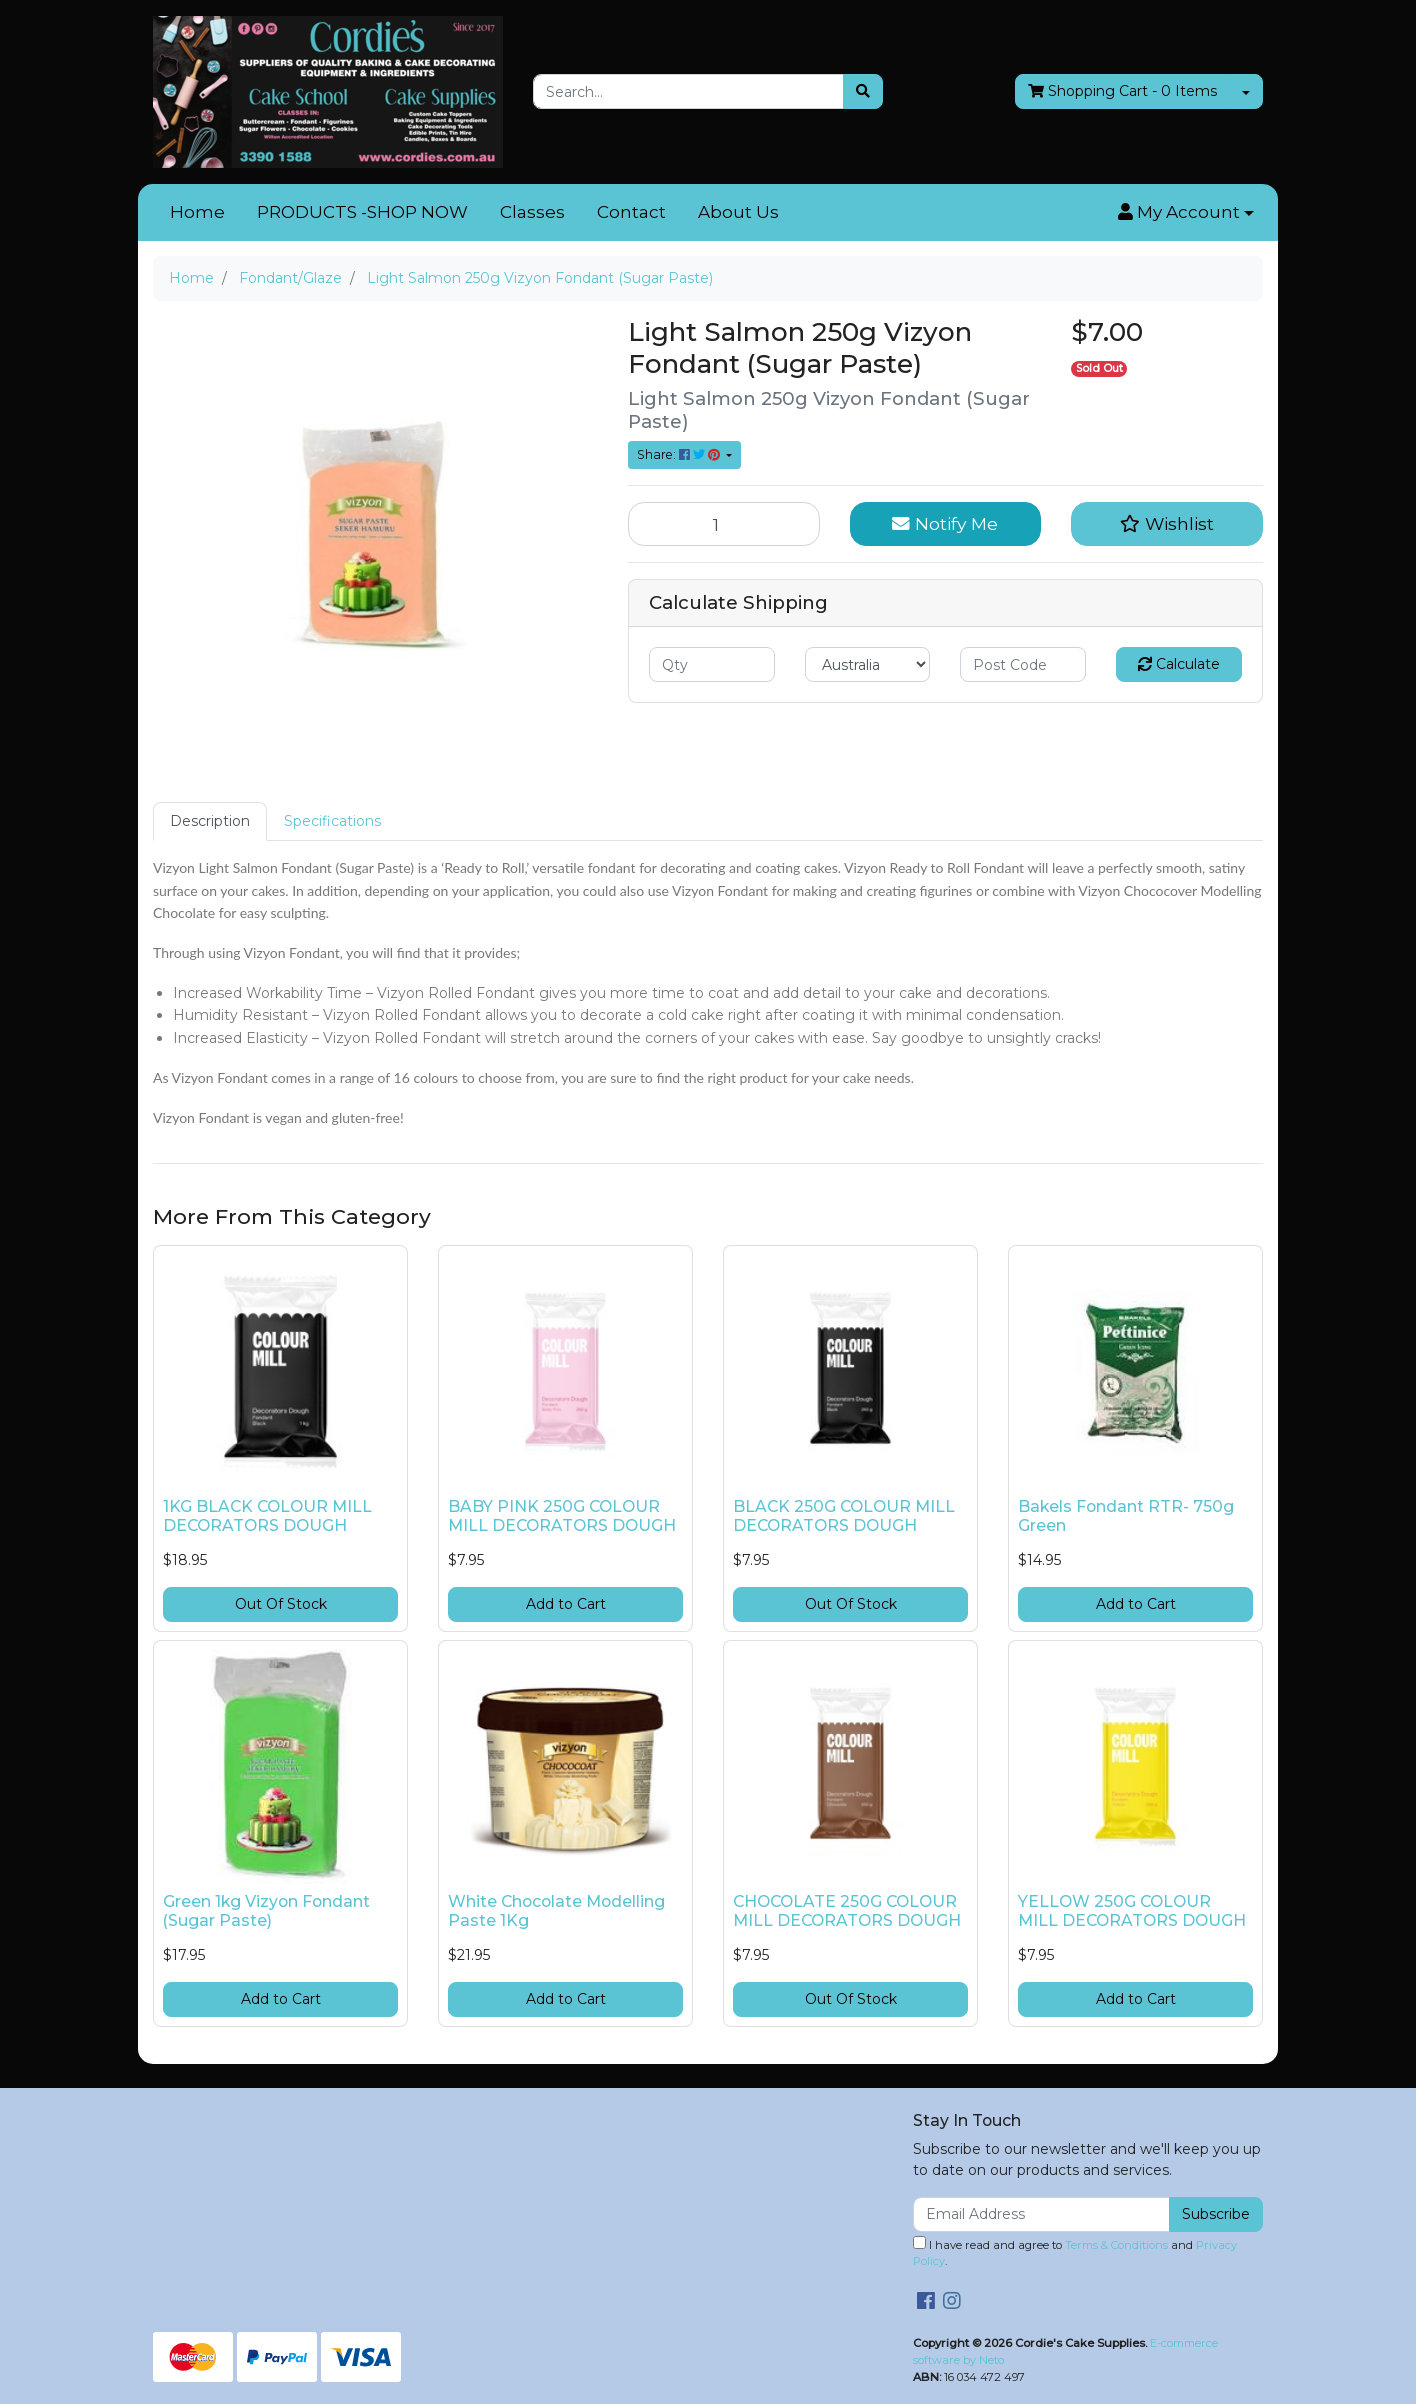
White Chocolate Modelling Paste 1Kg (556, 1911)
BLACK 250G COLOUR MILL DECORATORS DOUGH (844, 1516)
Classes (532, 212)
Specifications (332, 821)
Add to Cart (566, 1604)
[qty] (712, 664)
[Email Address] (1041, 2214)
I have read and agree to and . (1075, 2252)
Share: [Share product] (680, 454)
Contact (631, 212)
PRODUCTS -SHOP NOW (362, 212)
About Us (738, 212)
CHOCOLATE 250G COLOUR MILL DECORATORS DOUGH (847, 1911)
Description (210, 821)
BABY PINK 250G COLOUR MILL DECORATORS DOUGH (562, 1516)
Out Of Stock (281, 1604)
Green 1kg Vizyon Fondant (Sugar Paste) (266, 1911)
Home (197, 212)
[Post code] (1023, 664)
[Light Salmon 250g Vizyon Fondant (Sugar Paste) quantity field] (724, 524)
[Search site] (863, 91)
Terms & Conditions (1116, 2245)
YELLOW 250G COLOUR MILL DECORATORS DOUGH (1132, 1911)
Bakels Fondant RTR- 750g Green (1126, 1516)
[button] (1186, 213)
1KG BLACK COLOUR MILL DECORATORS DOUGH (267, 1516)
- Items (1122, 91)
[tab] (210, 821)
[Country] (868, 664)
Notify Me (945, 523)
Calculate (1179, 664)
